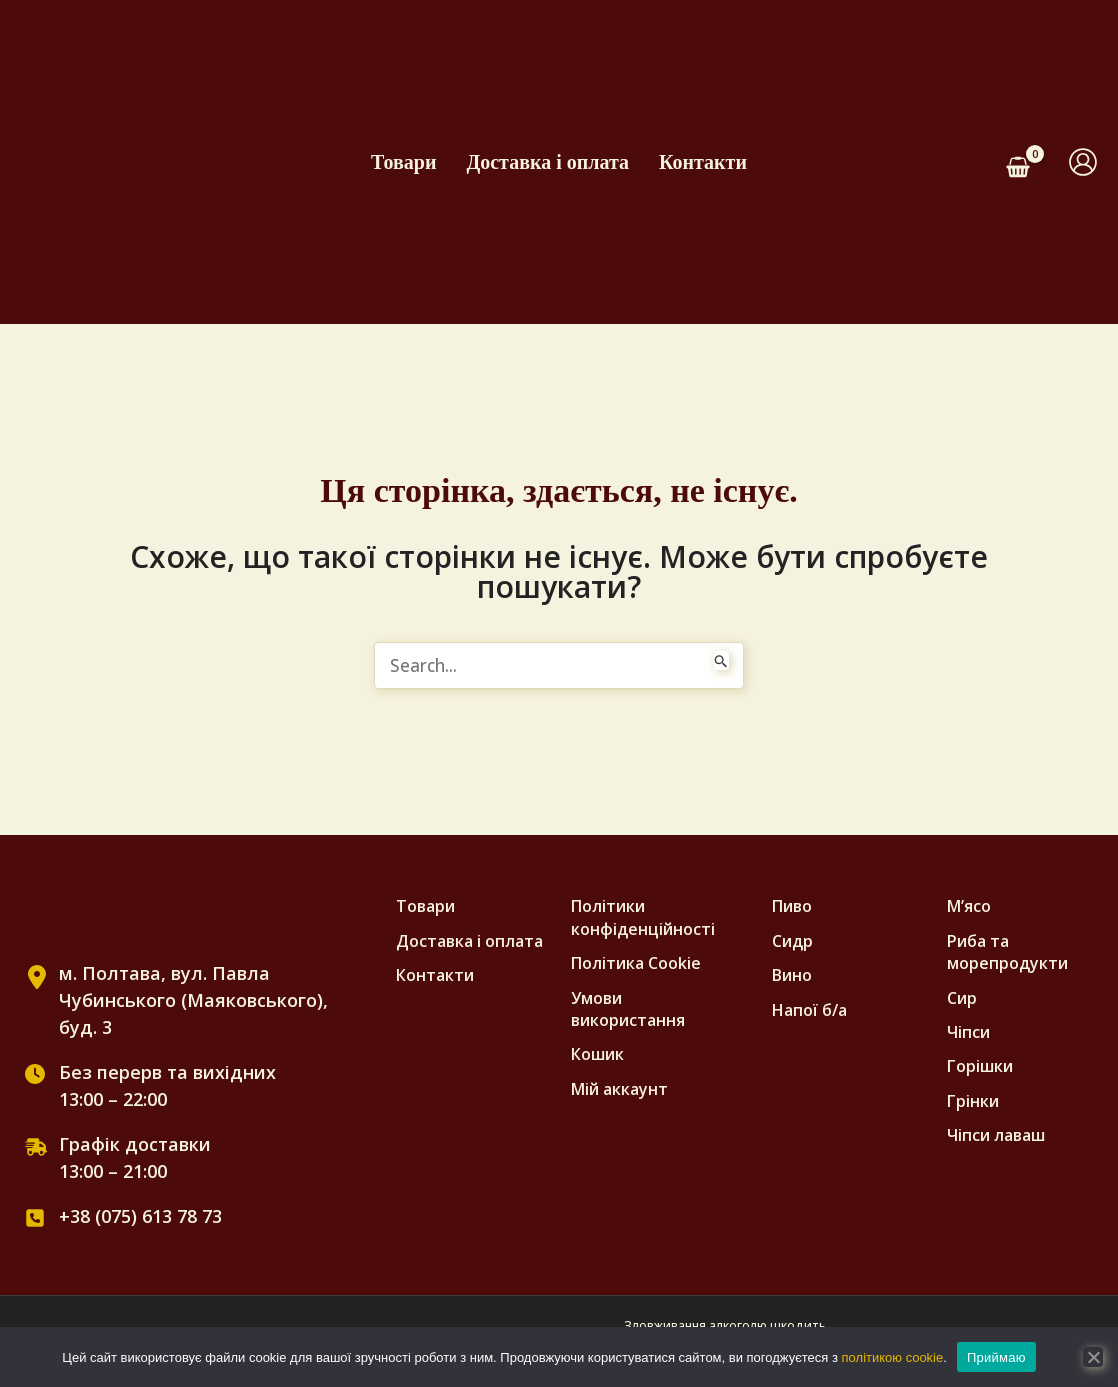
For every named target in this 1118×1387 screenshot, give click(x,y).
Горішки (980, 1067)
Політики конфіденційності (643, 918)
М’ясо (969, 907)
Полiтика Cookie (636, 964)
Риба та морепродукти (1007, 953)
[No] (1093, 1357)
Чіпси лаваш (996, 1136)
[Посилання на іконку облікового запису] (1083, 162)
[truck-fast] (36, 1148)
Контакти (703, 162)
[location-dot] (37, 978)
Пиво (792, 907)
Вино (792, 976)
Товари (403, 162)
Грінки (973, 1102)
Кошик (597, 1055)
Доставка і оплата (547, 162)
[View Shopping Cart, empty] (1026, 162)
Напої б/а (809, 1011)
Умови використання (628, 1010)
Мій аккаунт (619, 1090)
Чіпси (968, 1033)
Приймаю (996, 1357)
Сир (962, 999)
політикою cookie (893, 1357)
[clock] (35, 1075)
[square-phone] (35, 1219)
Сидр (792, 942)
